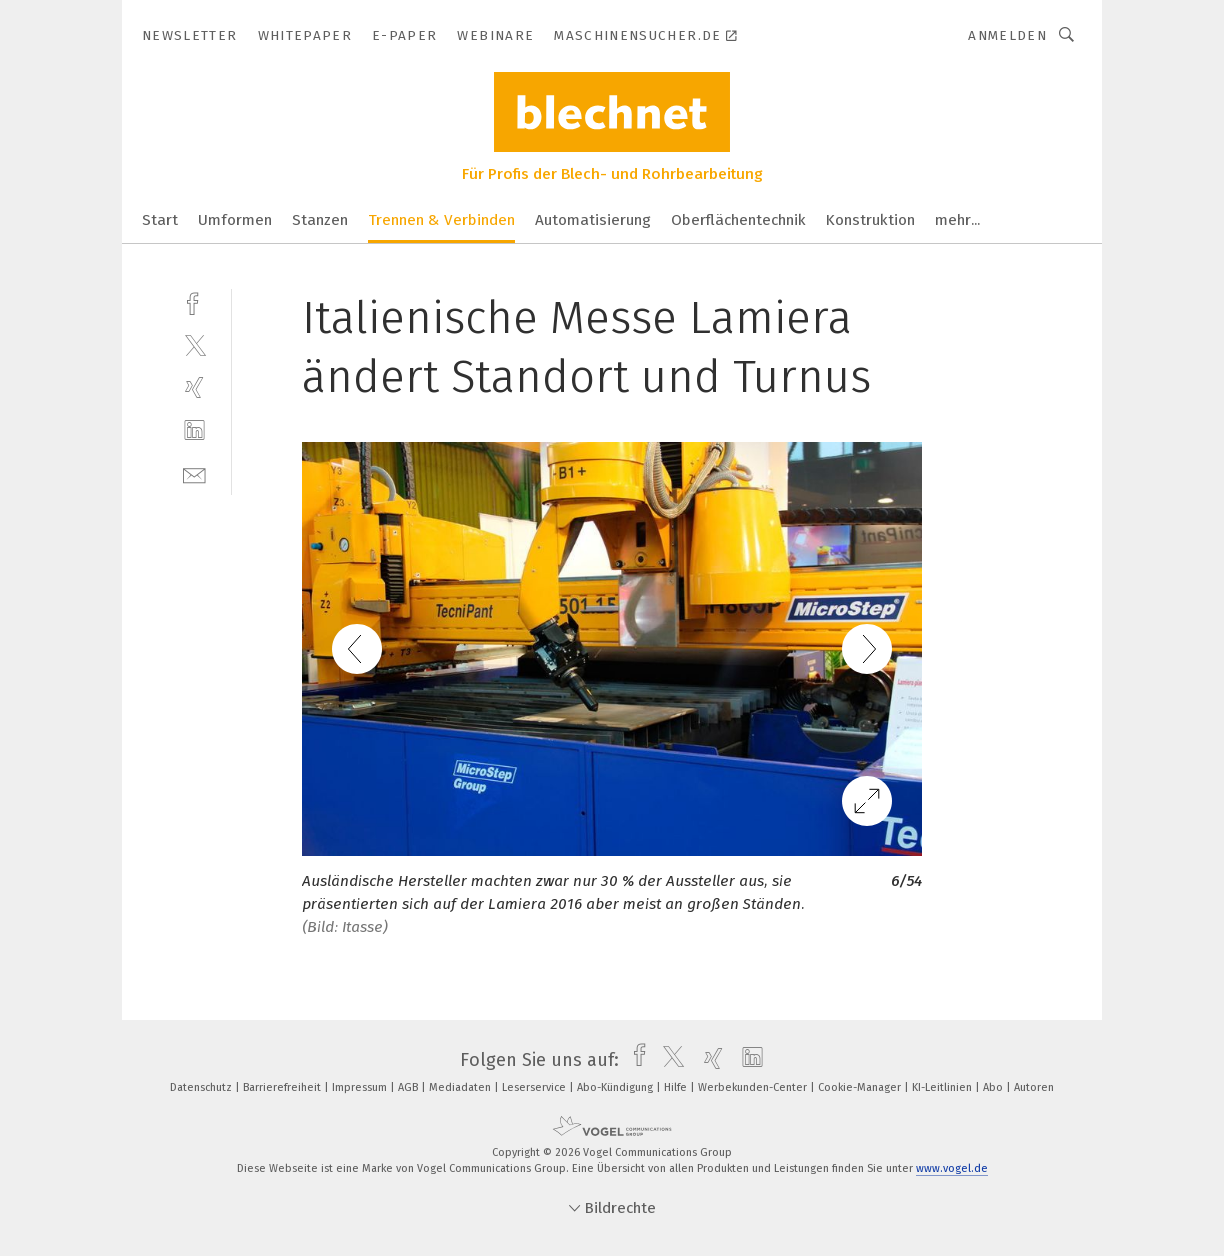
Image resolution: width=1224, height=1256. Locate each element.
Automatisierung (593, 220)
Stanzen (320, 220)
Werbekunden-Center (754, 1087)
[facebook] (194, 301)
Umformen (235, 220)
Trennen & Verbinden (441, 220)
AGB (409, 1087)
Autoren (1034, 1087)
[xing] (194, 387)
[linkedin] (194, 430)
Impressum (361, 1087)
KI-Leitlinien (943, 1087)
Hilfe (677, 1087)
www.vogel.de (952, 1168)
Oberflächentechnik (738, 220)
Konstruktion (870, 220)
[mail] (194, 473)
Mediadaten (461, 1087)
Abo (994, 1087)
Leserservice (535, 1087)
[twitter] (194, 344)
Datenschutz (202, 1087)
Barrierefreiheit (283, 1087)
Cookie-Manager (861, 1087)
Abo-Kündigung (616, 1087)
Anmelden (1007, 35)
